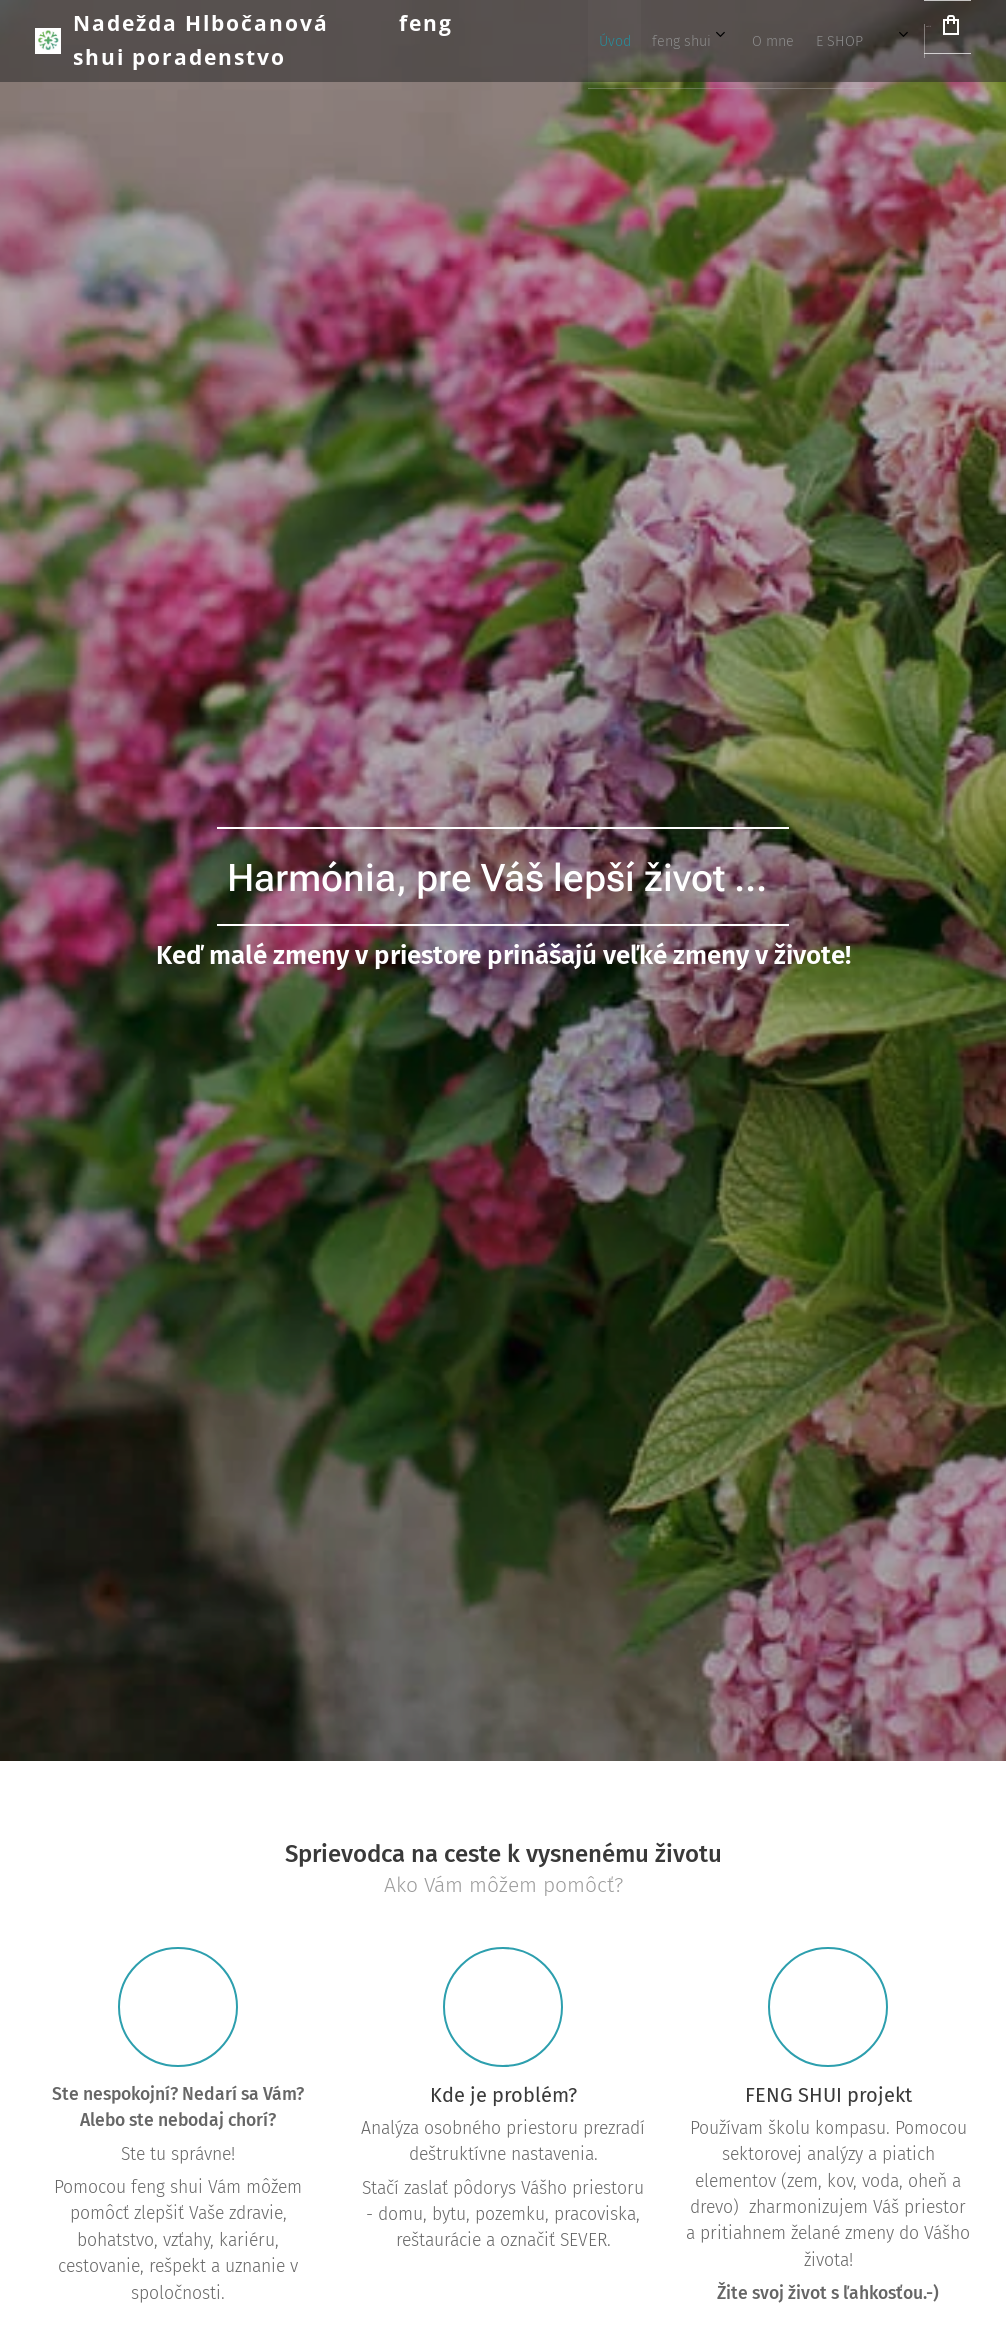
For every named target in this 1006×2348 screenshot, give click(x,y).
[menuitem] (623, 41)
